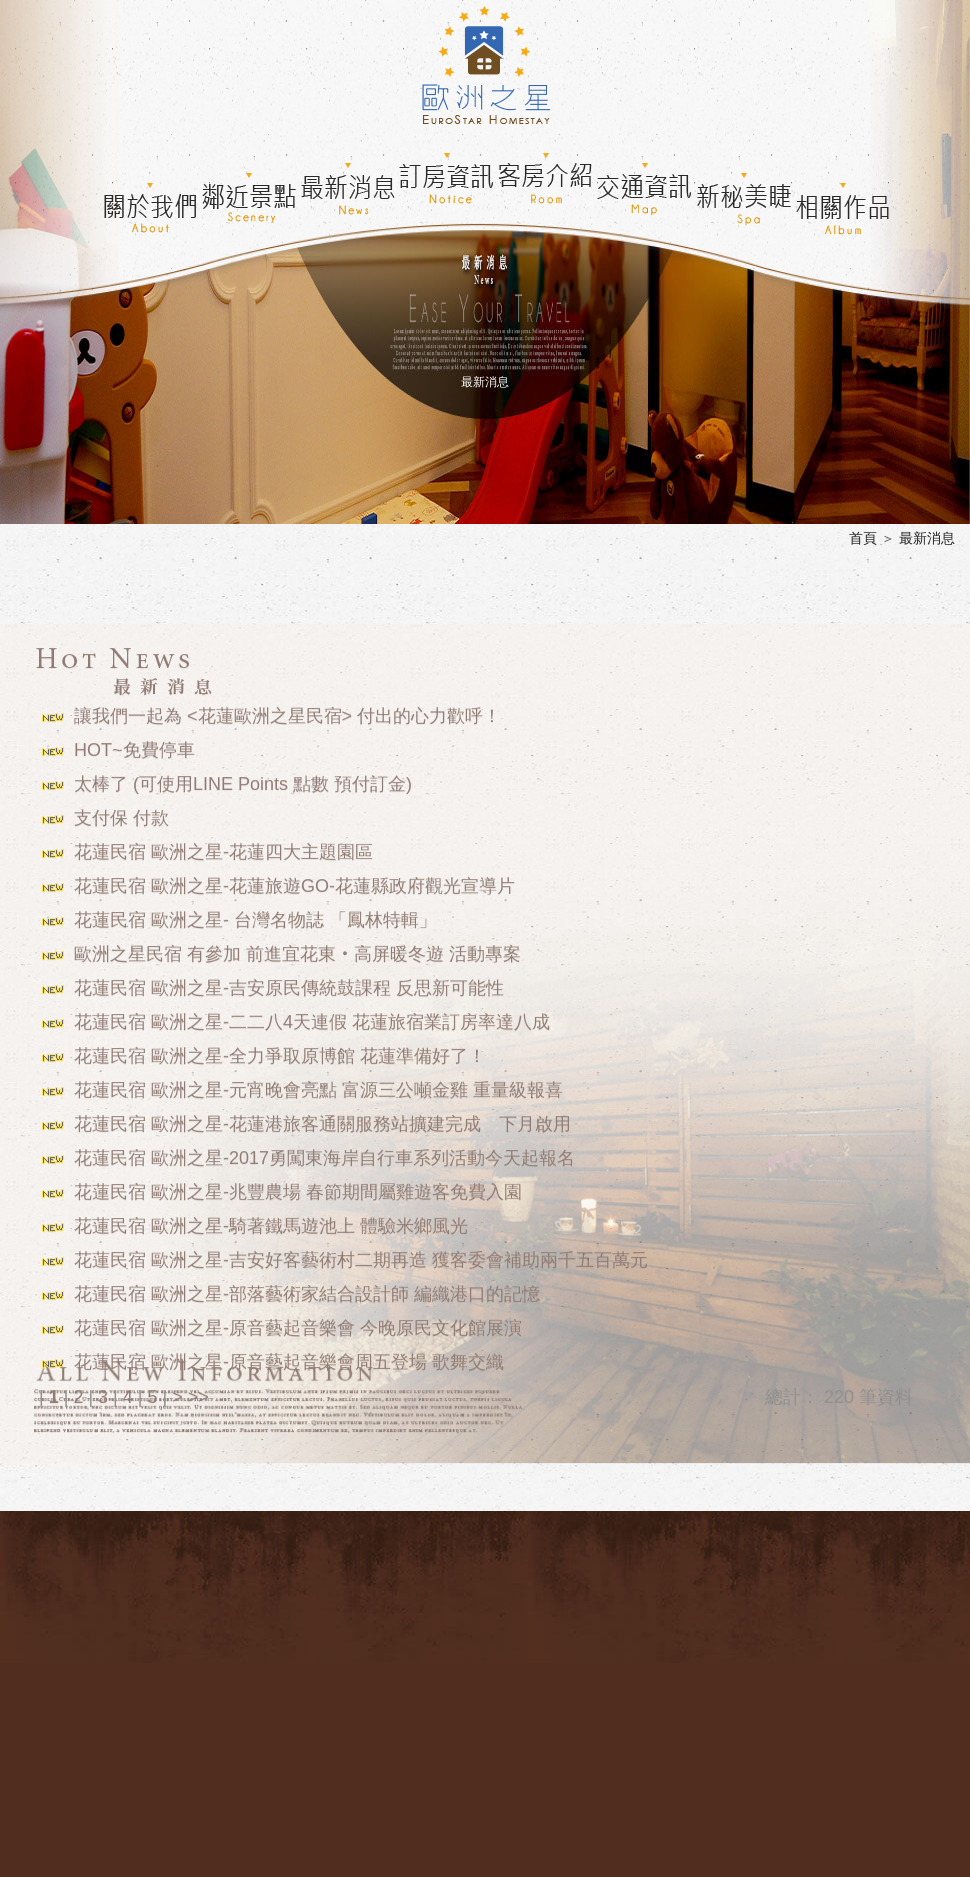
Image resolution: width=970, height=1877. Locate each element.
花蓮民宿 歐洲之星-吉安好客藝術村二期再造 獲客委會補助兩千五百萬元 (361, 1250)
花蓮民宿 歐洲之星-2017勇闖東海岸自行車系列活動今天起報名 (324, 1148)
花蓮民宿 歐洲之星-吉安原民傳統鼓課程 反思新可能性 (289, 978)
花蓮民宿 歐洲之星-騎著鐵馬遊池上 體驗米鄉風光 (271, 1216)
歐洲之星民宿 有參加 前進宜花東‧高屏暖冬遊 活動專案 (297, 944)
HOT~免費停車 (134, 740)
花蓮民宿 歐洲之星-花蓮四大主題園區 (223, 842)
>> (198, 1387)
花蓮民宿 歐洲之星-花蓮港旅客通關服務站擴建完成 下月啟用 (322, 1114)
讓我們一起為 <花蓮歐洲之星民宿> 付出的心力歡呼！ (287, 706)
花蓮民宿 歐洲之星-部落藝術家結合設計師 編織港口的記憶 (307, 1284)
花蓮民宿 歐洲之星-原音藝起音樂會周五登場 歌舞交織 (289, 1352)
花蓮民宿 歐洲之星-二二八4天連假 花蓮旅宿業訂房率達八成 (312, 1012)
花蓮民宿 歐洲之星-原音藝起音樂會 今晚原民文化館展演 (298, 1318)
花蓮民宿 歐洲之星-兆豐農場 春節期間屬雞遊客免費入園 (298, 1182)
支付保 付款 (121, 808)
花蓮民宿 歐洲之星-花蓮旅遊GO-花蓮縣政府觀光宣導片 (294, 876)
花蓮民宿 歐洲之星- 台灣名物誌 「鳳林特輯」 (255, 910)
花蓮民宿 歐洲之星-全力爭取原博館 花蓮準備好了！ (280, 1046)
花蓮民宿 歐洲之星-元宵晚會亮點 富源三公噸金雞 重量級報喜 (318, 1080)
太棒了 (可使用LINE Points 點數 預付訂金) (243, 774)
